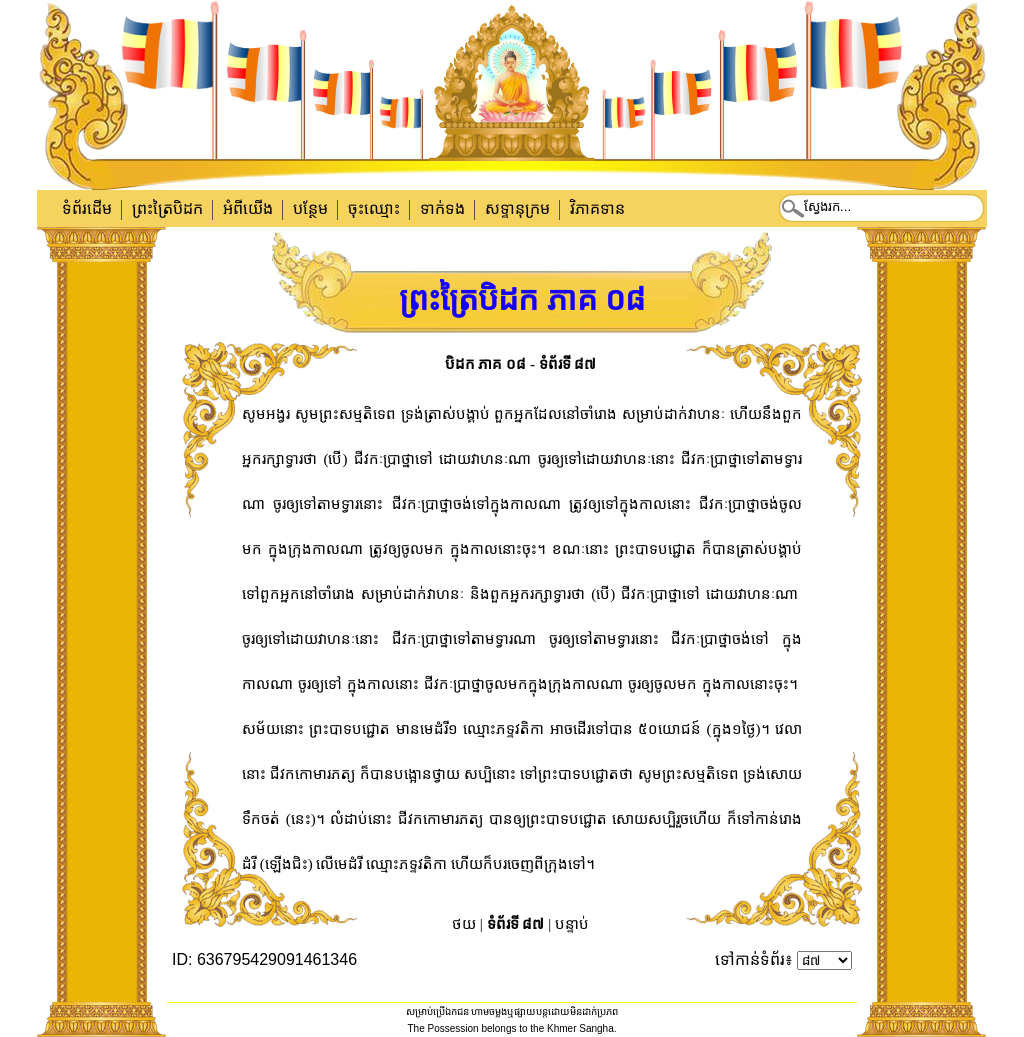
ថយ (464, 924)
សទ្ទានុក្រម (517, 208)
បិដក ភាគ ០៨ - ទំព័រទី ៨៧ (521, 364)
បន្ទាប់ (572, 924)
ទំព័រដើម (87, 208)
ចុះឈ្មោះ (374, 208)
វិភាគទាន (597, 208)
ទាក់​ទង (442, 208)
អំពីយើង (248, 208)
